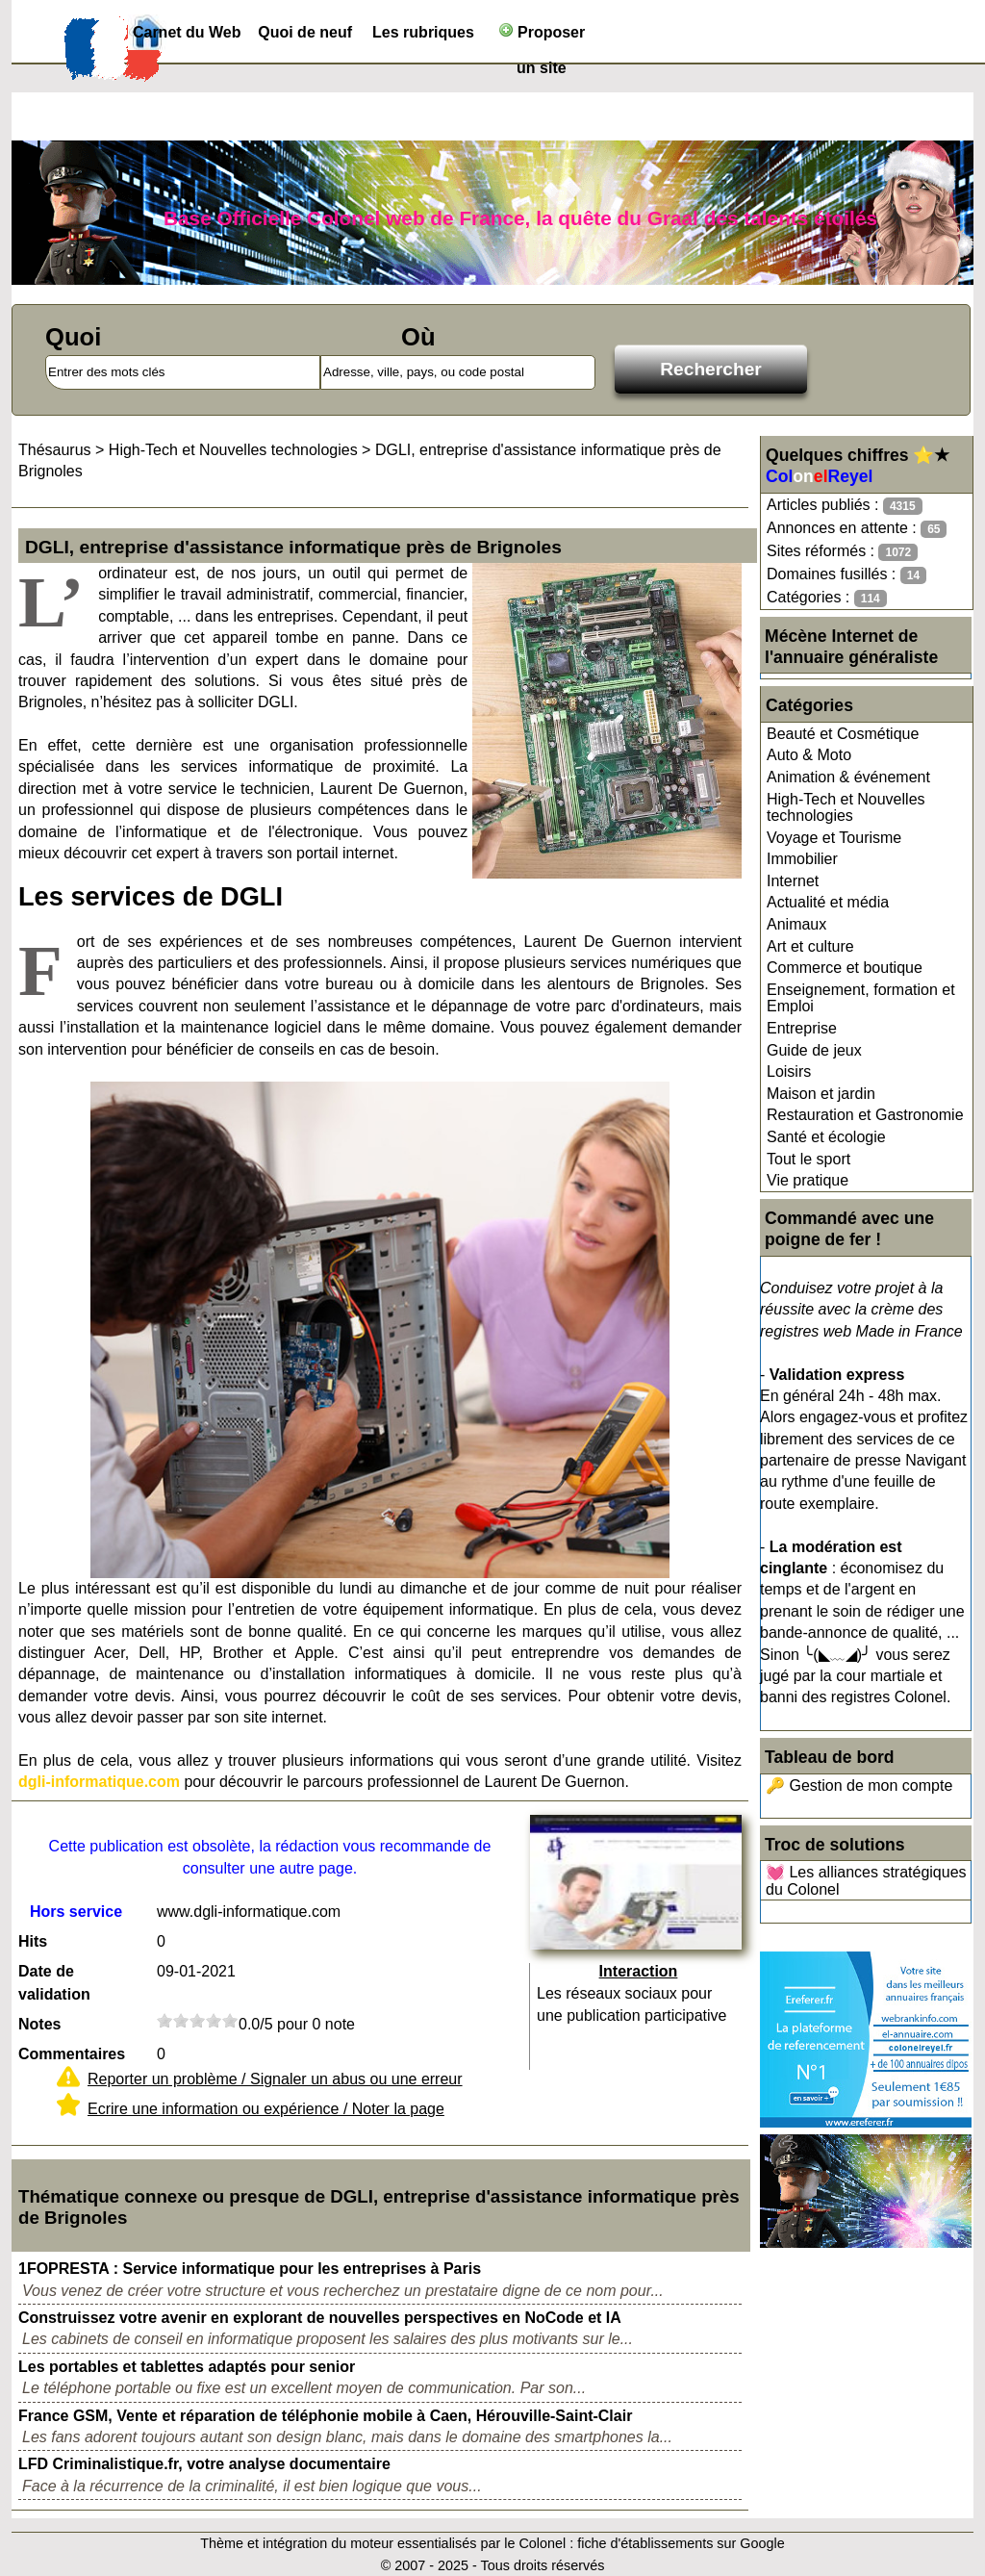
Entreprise (802, 1028)
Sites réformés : (842, 552)
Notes (39, 2024)
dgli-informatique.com (99, 1781)
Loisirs (789, 1071)
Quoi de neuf (305, 32)
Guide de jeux (814, 1050)
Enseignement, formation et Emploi (861, 998)
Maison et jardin (821, 1093)
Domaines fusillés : (846, 575)
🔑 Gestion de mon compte (859, 1785)
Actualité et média (828, 902)
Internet (793, 881)
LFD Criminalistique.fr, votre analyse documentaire (204, 2464)
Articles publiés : (844, 506)
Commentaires (71, 2054)
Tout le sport (808, 1159)
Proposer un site (542, 36)
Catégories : (827, 598)
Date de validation (54, 1982)
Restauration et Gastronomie (865, 1115)
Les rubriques (423, 32)
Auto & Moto (809, 755)
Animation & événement (848, 777)
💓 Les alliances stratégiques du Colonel (866, 1881)
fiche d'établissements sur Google (681, 2543)
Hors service (76, 1911)
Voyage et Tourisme (834, 837)
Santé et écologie (826, 1137)
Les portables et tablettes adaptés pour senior (186, 2367)
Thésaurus (54, 450)
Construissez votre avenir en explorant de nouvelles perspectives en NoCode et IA (319, 2317)
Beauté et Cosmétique (843, 734)
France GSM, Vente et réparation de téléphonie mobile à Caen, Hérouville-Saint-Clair (325, 2416)
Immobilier (802, 859)
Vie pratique (807, 1180)
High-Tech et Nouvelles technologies (846, 808)
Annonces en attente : (857, 529)
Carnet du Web (187, 32)
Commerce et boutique (844, 967)
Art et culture (810, 946)
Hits (32, 1941)
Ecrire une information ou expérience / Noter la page (266, 2109)
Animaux (796, 924)
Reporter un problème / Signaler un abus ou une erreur (275, 2079)
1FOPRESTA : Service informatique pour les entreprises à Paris (249, 2268)
